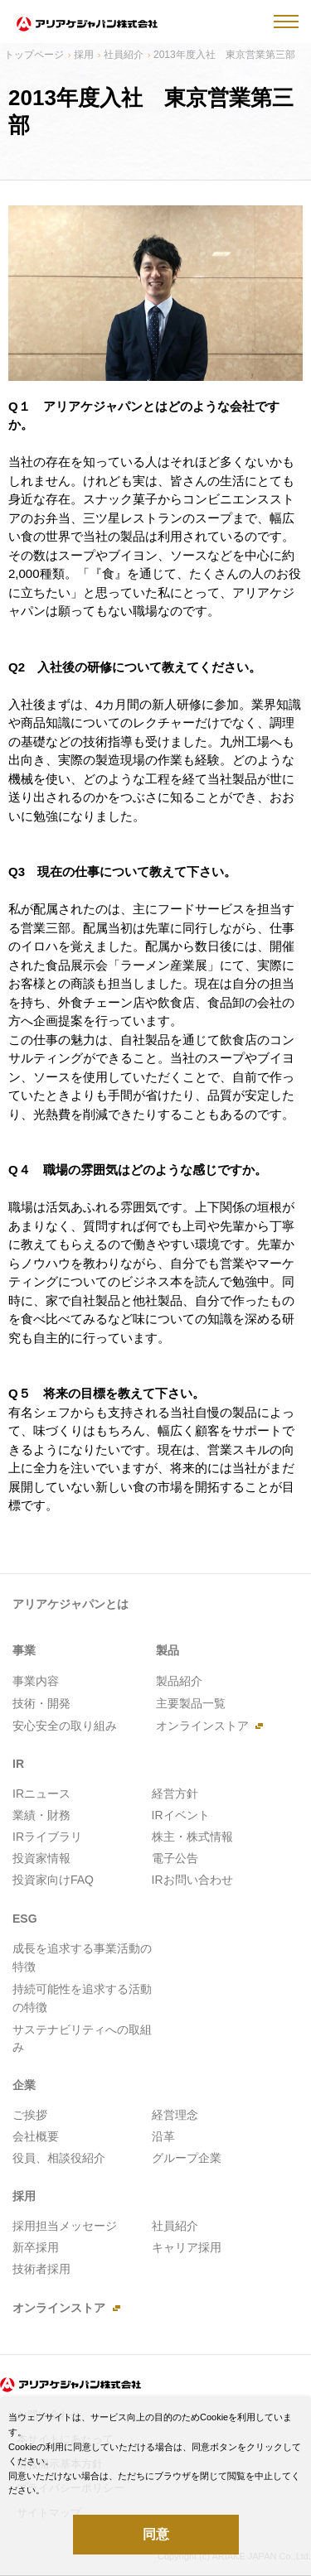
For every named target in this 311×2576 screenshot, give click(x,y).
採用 (84, 54)
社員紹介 (123, 54)
